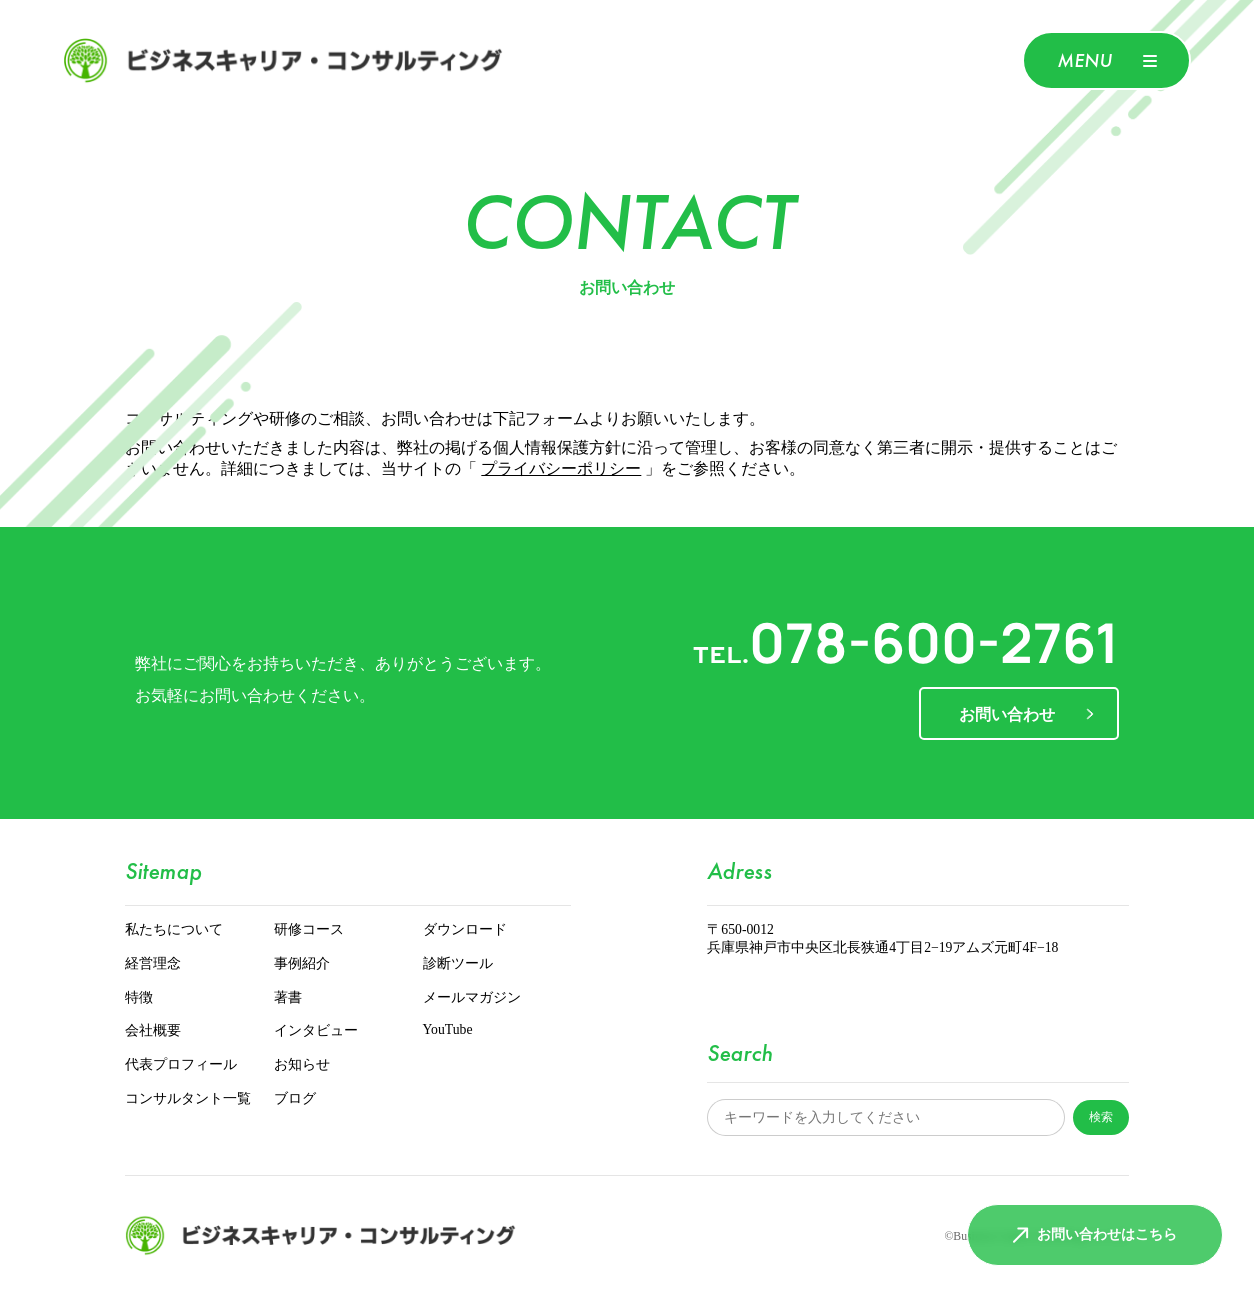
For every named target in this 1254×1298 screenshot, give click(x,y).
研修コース (309, 930)
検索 (1101, 1116)
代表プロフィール (181, 1065)
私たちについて (174, 930)
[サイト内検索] (886, 1117)
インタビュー (316, 1031)
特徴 (139, 998)
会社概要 (153, 1031)
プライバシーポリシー (561, 469)
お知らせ (302, 1065)
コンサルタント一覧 (188, 1099)
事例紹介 (302, 964)
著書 (288, 998)
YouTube (448, 1030)
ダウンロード (465, 930)
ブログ (295, 1099)
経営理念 (153, 964)
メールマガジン (472, 998)
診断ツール (458, 964)
